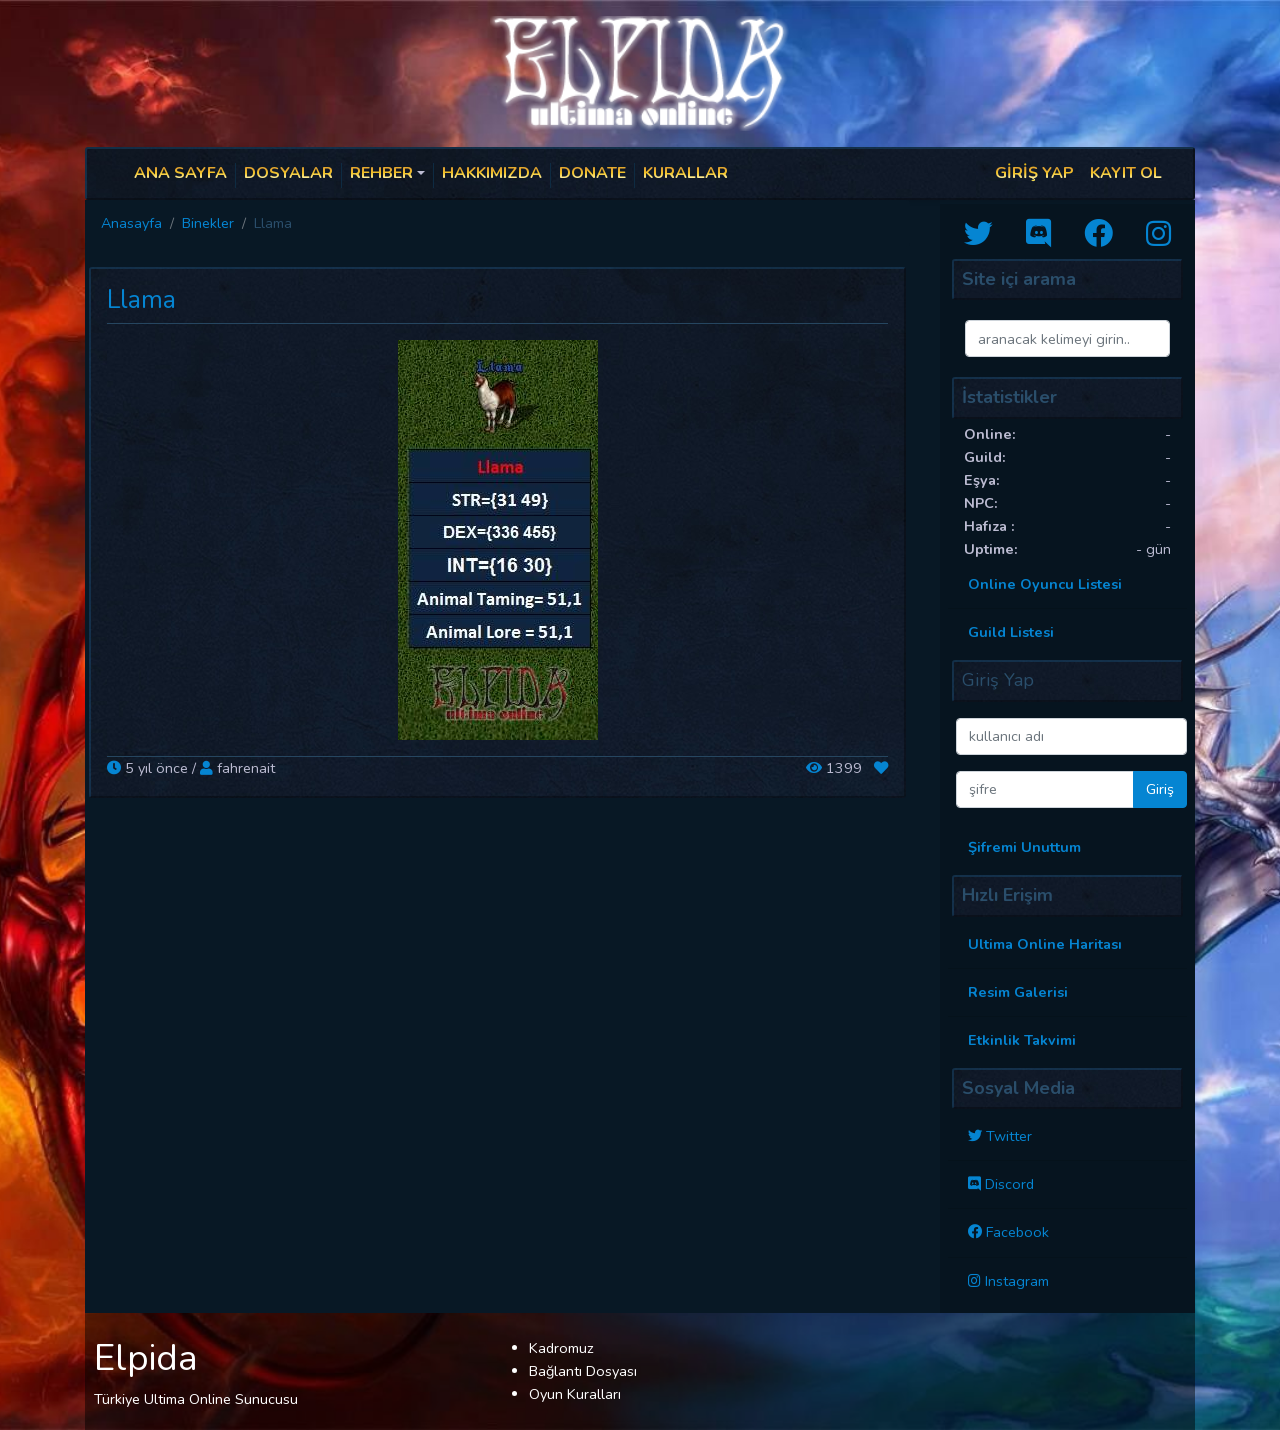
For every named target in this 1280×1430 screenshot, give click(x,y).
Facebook (1017, 1232)
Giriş (1160, 789)
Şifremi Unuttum (1024, 847)
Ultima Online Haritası (1045, 944)
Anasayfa (131, 223)
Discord (1009, 1184)
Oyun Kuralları (575, 1394)
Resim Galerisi (1018, 992)
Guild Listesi (1011, 632)
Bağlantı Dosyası (583, 1371)
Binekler (208, 223)
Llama (141, 300)
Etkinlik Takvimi (1022, 1040)
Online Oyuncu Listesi (1045, 584)
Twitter (1009, 1136)
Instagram (1017, 1281)
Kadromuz (561, 1348)
